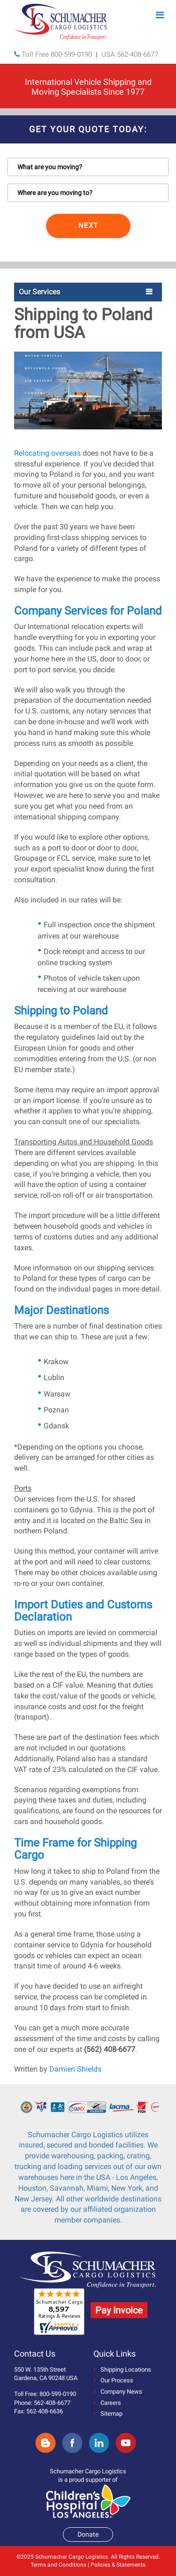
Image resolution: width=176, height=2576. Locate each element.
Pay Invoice (119, 2310)
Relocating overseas (47, 453)
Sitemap (107, 2413)
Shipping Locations (122, 2369)
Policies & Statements (118, 2564)
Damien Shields (75, 2069)
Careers (107, 2402)
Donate (88, 2534)
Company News (117, 2391)
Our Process (113, 2380)
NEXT (88, 225)
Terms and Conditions (58, 2564)
